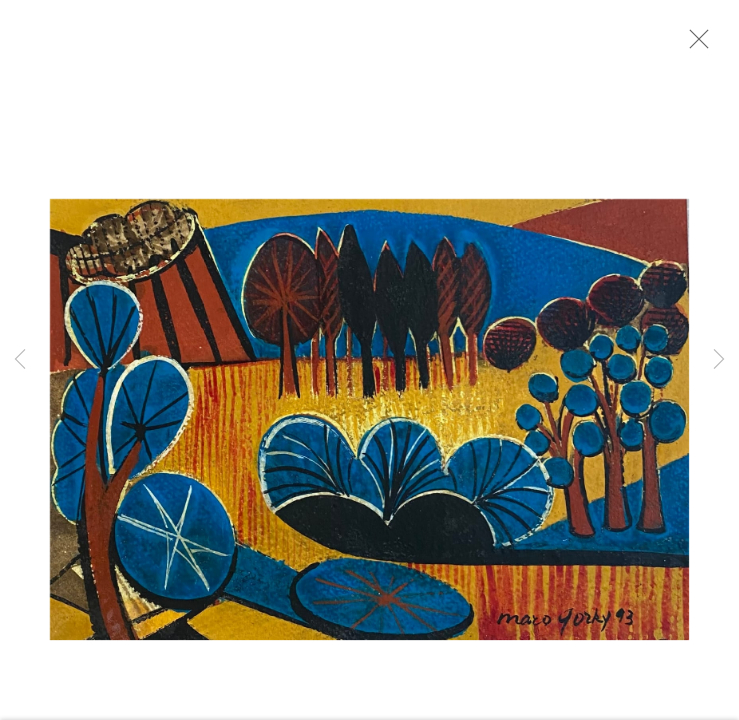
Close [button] (699, 45)
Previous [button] (20, 360)
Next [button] (719, 360)
